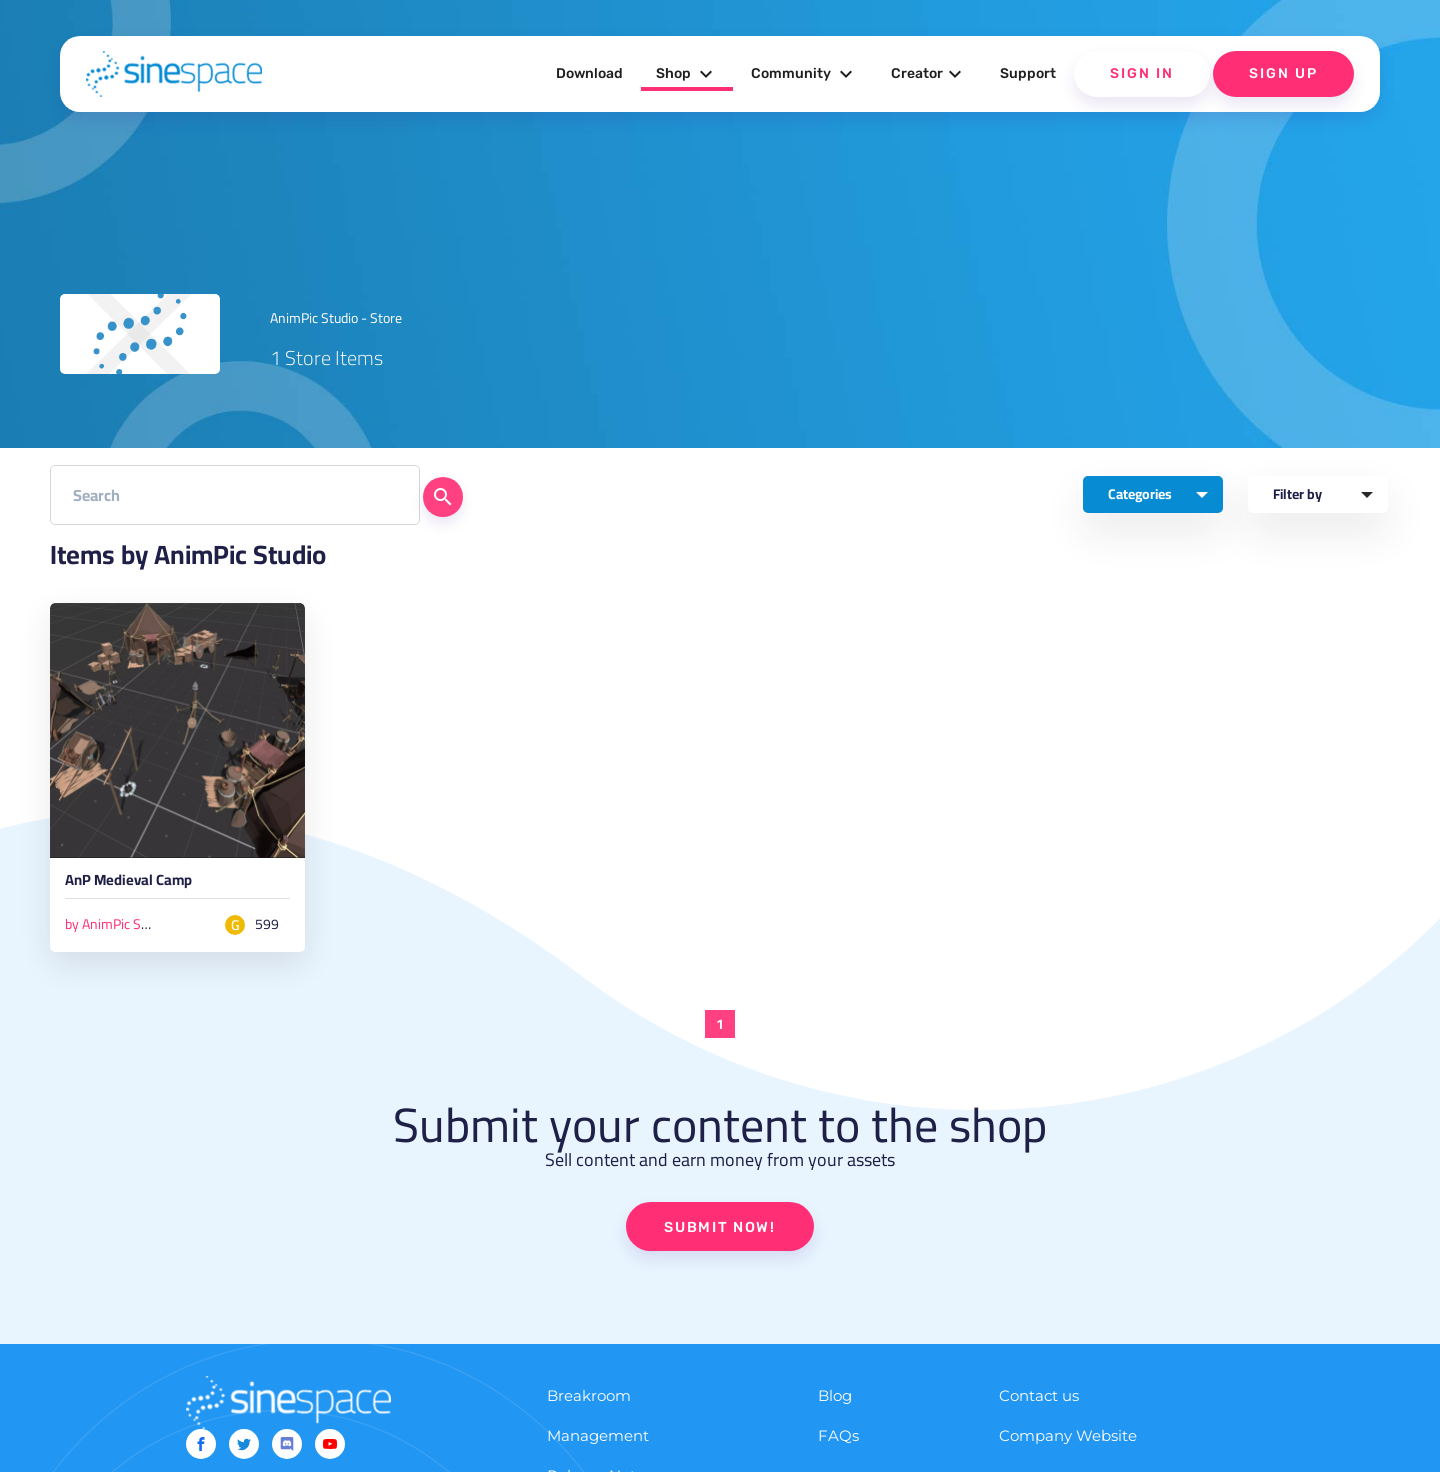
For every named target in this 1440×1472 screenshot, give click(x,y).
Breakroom (589, 1403)
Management (598, 1443)
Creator (929, 74)
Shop (687, 74)
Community (804, 74)
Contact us (1039, 1403)
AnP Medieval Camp (148, 886)
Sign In (1142, 73)
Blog (835, 1403)
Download (589, 73)
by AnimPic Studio (117, 928)
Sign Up (1283, 73)
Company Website (1068, 1443)
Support (1028, 73)
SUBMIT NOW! (720, 1234)
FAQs (838, 1443)
